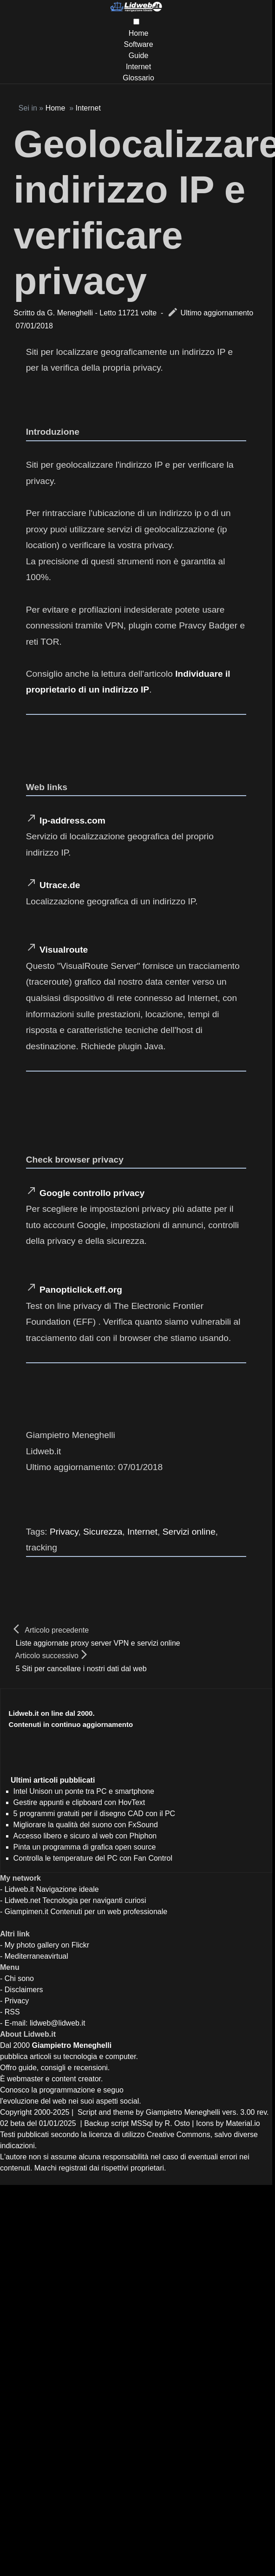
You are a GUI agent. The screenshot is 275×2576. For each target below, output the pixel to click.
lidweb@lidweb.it (57, 2023)
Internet (138, 67)
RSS (12, 2012)
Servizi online (189, 1531)
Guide (139, 55)
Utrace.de (59, 885)
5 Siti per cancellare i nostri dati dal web (81, 1669)
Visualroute (63, 950)
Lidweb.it (19, 1889)
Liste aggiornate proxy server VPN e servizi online (98, 1643)
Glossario (138, 78)
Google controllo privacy (91, 1193)
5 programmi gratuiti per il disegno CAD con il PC (94, 1814)
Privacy (64, 1531)
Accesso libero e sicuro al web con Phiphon (85, 1836)
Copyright (16, 2112)
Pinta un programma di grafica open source (84, 1847)
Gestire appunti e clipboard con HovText (79, 1802)
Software (138, 44)
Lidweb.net (22, 1900)
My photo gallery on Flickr (47, 1945)
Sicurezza (102, 1531)
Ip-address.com (72, 820)
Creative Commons (178, 2134)
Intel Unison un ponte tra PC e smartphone (83, 1791)
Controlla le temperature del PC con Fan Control (92, 1858)
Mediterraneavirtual (36, 1956)
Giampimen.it (26, 1912)
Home (139, 33)
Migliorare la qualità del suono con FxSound (85, 1825)
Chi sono (19, 1978)
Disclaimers (24, 1990)
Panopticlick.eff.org (80, 1290)
